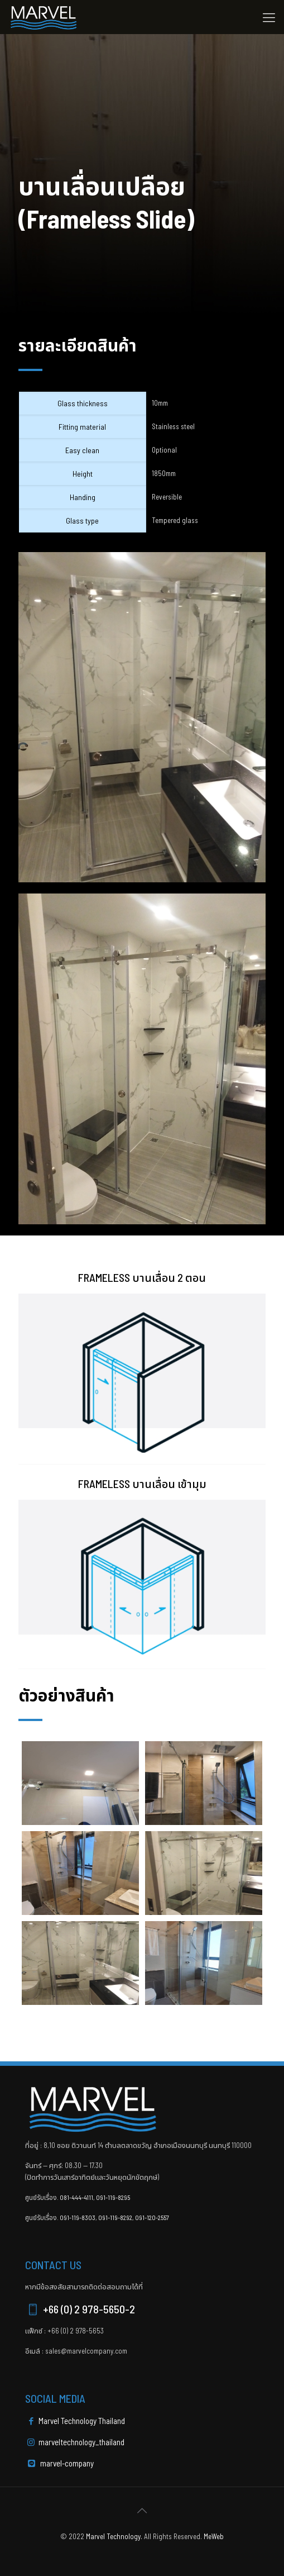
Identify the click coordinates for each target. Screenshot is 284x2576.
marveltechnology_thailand (74, 2442)
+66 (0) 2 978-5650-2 (80, 2309)
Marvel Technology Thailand (75, 2421)
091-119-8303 (77, 2217)
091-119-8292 (115, 2217)
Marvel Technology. (114, 2536)
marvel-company (60, 2463)
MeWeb (214, 2536)
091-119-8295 (113, 2197)
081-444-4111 (76, 2197)
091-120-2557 (152, 2217)
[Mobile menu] (268, 16)
